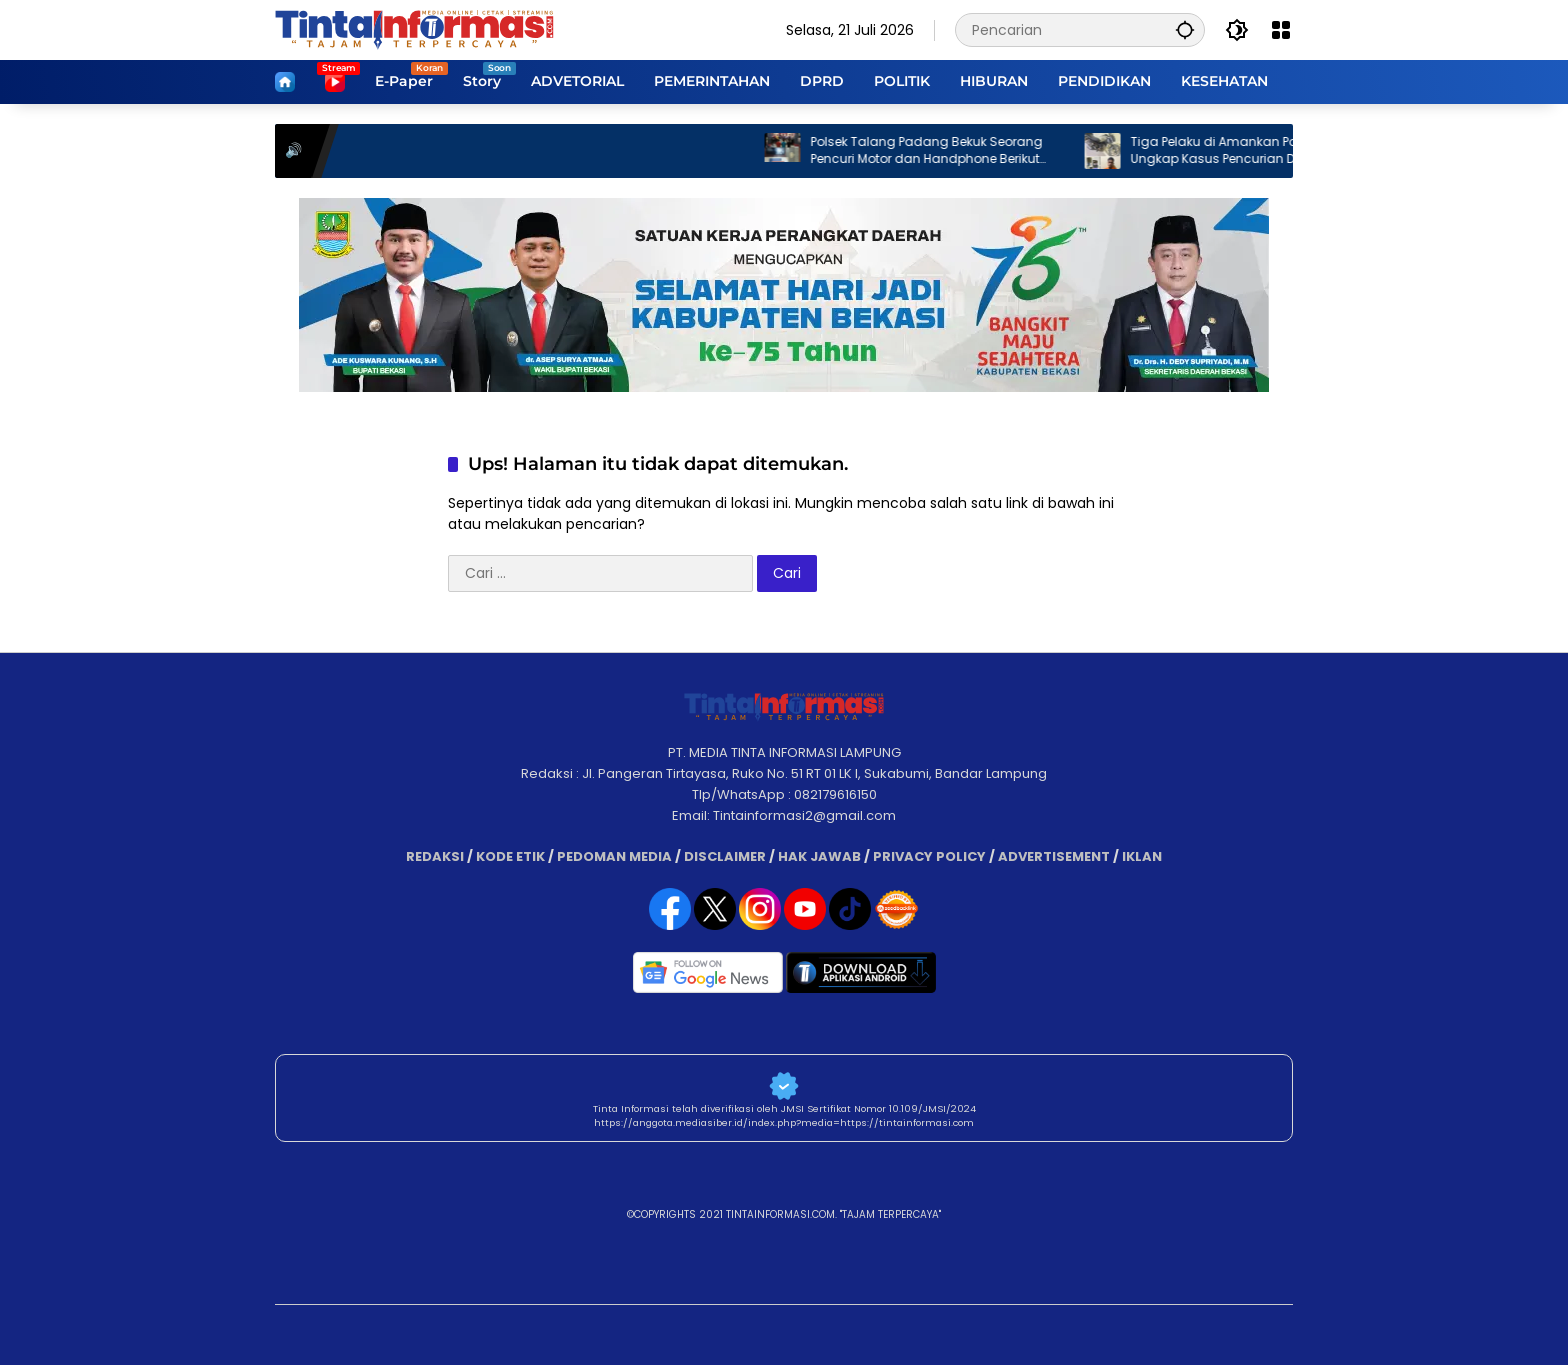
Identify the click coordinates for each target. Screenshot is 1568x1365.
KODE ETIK (510, 856)
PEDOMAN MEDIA (614, 856)
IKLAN (1142, 856)
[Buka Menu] (1281, 30)
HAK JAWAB (819, 856)
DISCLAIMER (725, 856)
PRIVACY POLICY (929, 856)
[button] (1185, 29)
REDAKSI (435, 856)
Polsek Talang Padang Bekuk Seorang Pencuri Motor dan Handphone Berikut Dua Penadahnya (938, 151)
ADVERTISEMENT (1054, 856)
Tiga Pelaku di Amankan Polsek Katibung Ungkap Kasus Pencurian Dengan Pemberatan (1266, 151)
